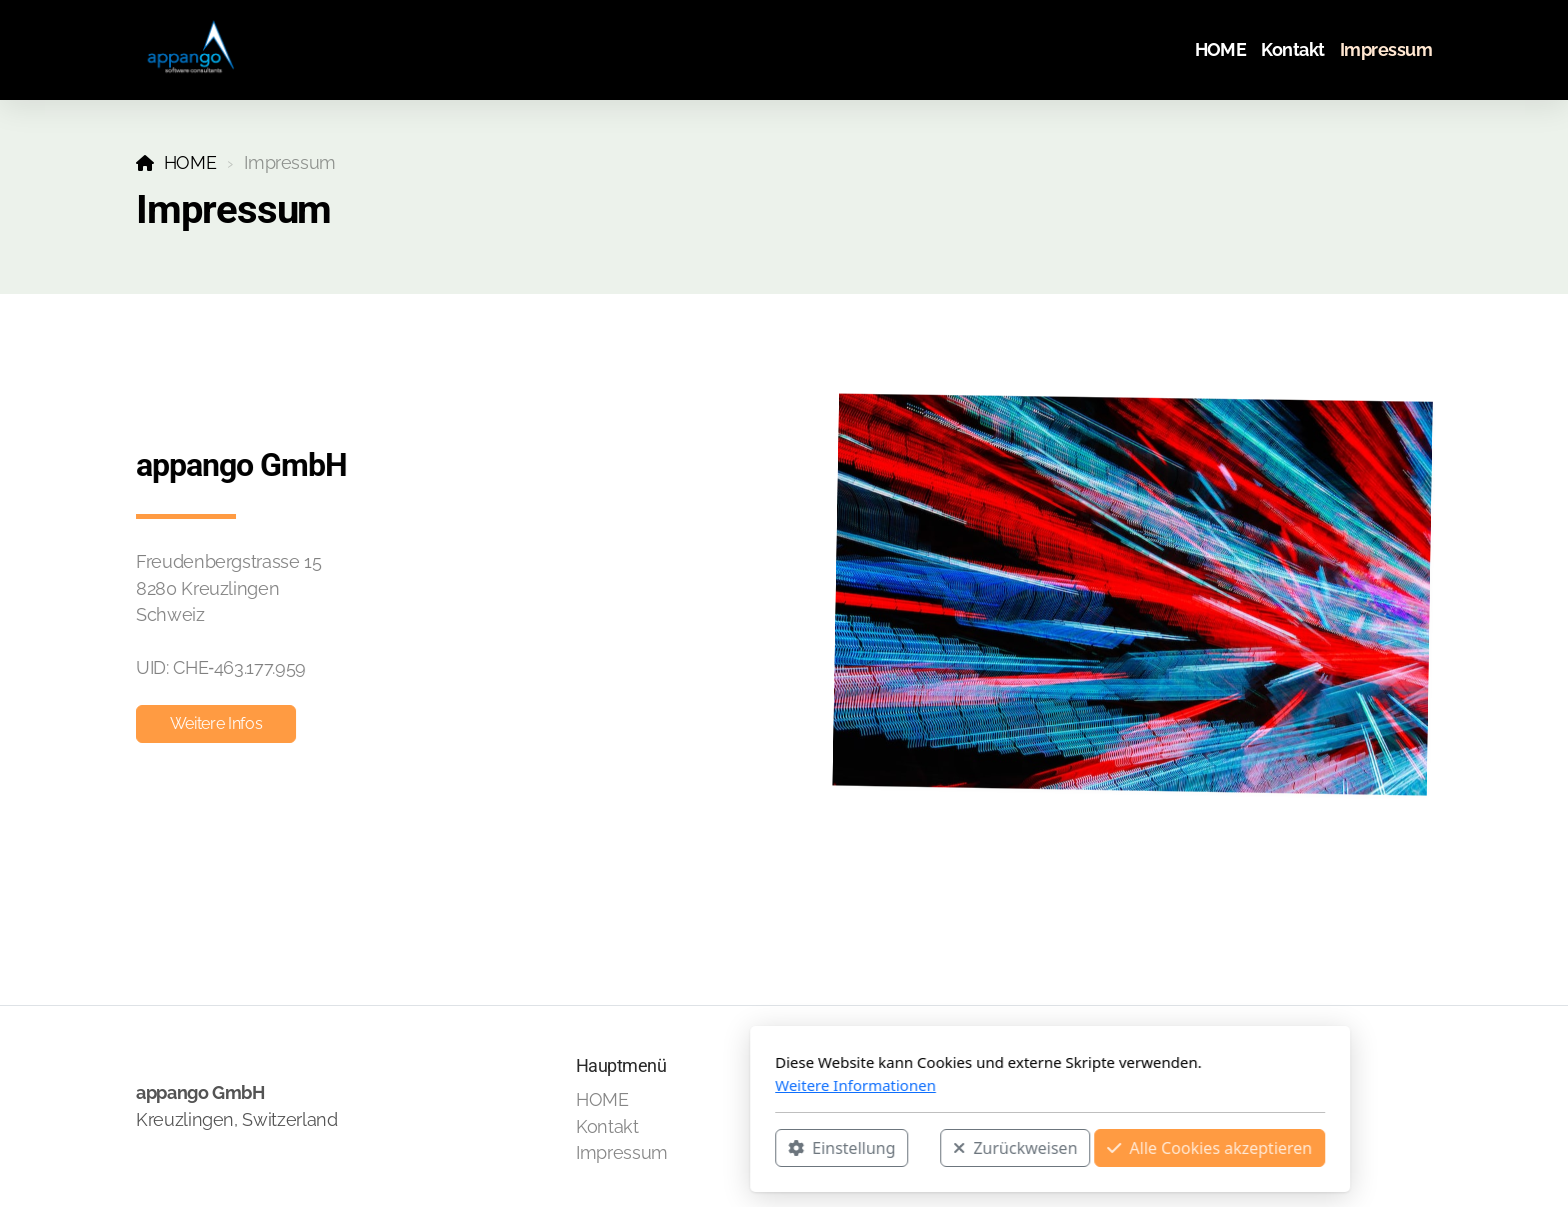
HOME (190, 162)
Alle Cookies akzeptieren (943, 1148)
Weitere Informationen (589, 1085)
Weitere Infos (216, 723)
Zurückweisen (749, 1148)
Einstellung (575, 1148)
